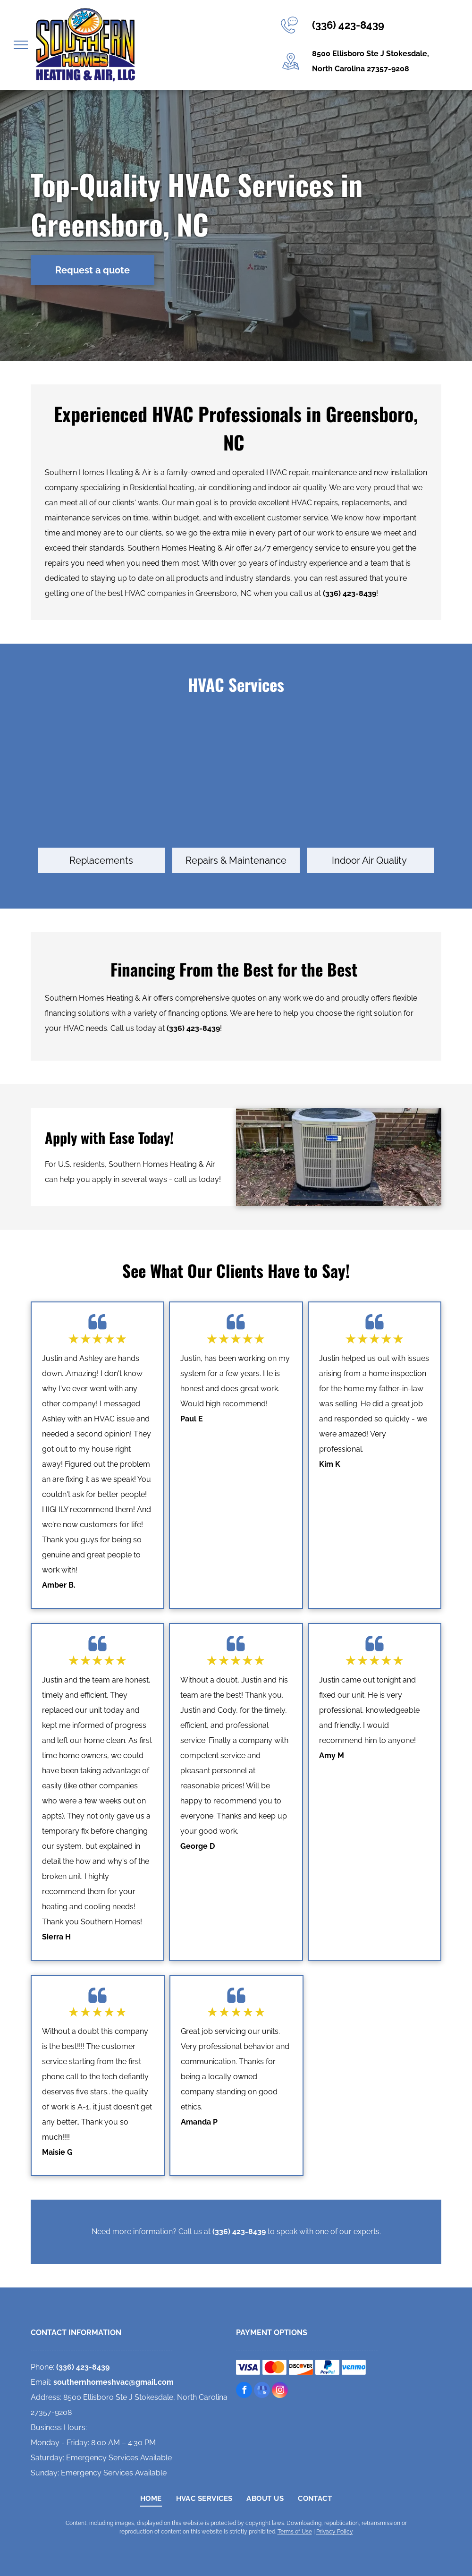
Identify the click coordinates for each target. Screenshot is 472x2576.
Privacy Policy (334, 2531)
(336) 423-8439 (348, 25)
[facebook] (244, 2391)
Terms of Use (295, 2531)
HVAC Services (236, 684)
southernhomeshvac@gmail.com (113, 2382)
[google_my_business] (262, 2391)
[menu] (20, 45)
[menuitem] (151, 2499)
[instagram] (280, 2391)
